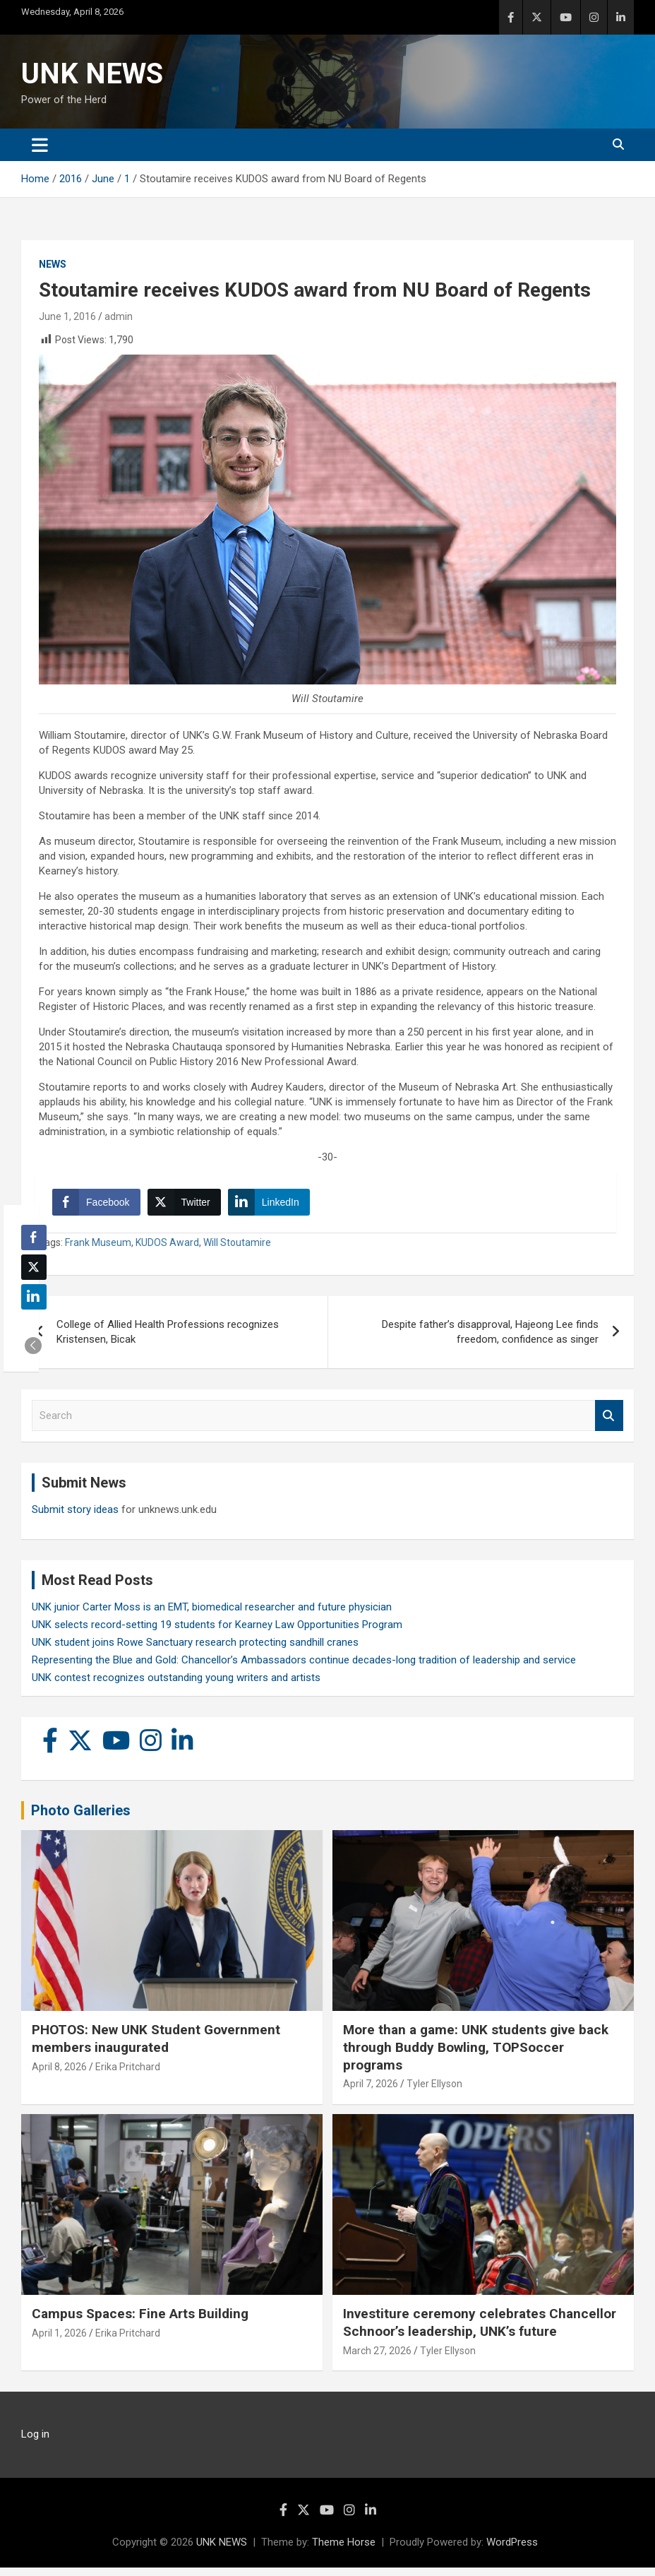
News (52, 264)
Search (609, 1424)
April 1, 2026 (59, 2341)
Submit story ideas (75, 1518)
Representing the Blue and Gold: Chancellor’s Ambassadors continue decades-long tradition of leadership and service (304, 1668)
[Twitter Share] (187, 1206)
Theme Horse (343, 2550)
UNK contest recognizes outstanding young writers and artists (176, 1686)
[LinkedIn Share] (273, 1206)
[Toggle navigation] (40, 145)
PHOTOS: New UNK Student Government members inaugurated (156, 2047)
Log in (35, 2442)
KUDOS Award (167, 1251)
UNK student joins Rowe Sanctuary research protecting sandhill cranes (195, 1650)
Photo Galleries (81, 1818)
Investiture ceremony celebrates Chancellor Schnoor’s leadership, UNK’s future (479, 2331)
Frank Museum (98, 1251)
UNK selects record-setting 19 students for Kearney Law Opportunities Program (217, 1633)
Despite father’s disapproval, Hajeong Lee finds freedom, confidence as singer (490, 1340)
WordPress (512, 2550)
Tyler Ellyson (434, 2092)
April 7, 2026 (370, 2092)
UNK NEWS (92, 73)
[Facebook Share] (100, 1206)
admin (118, 316)
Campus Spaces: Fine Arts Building (140, 2322)
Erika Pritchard (127, 2075)
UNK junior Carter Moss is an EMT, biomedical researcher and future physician (212, 1615)
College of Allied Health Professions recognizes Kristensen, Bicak (167, 1340)
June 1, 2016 (67, 316)
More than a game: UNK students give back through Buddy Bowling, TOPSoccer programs (475, 2055)
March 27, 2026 (377, 2358)
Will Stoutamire (237, 1251)
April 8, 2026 (59, 2075)
